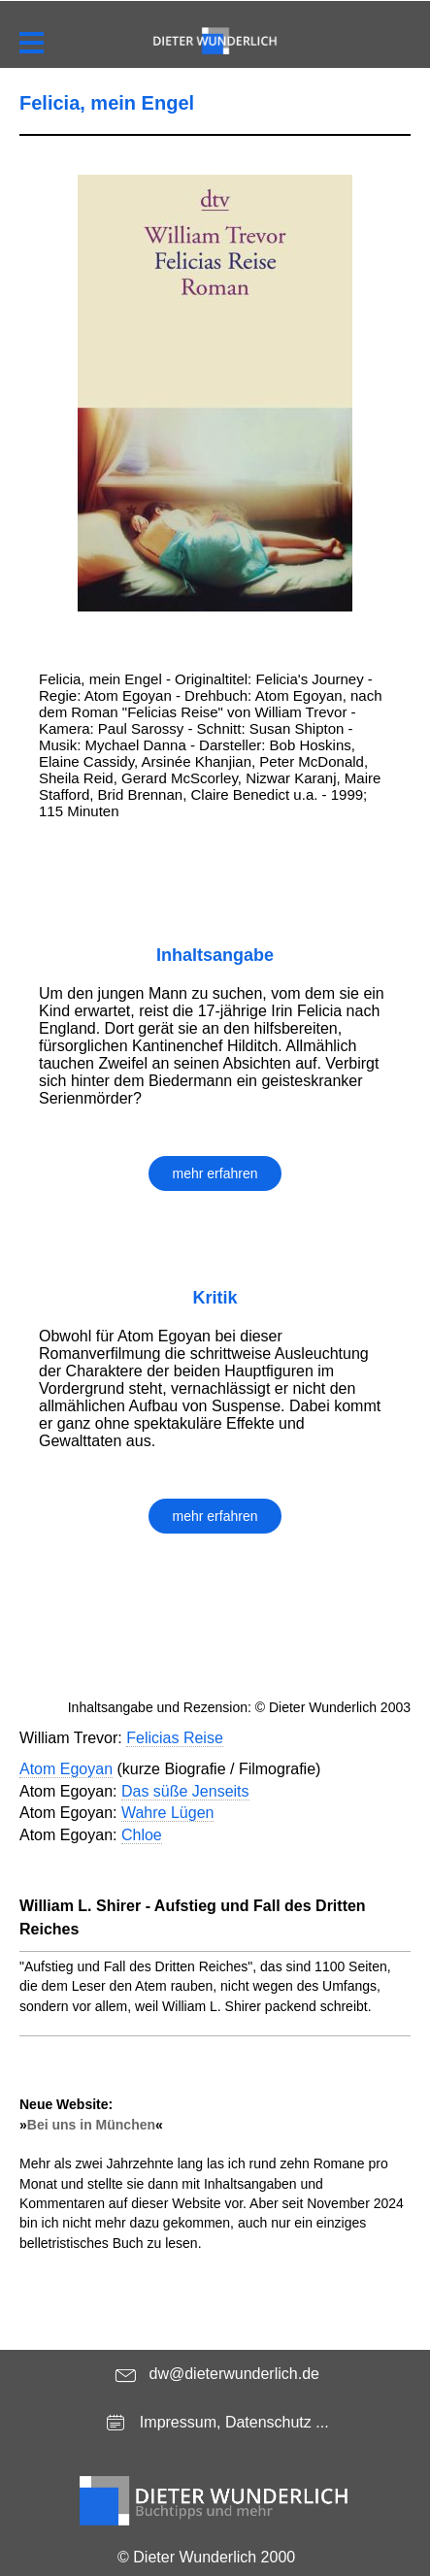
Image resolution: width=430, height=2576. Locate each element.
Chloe (141, 1835)
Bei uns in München (91, 2124)
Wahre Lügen (167, 1812)
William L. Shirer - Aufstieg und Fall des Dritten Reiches (192, 1917)
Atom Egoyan (66, 1769)
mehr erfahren (215, 1173)
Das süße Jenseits (185, 1791)
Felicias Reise (174, 1738)
